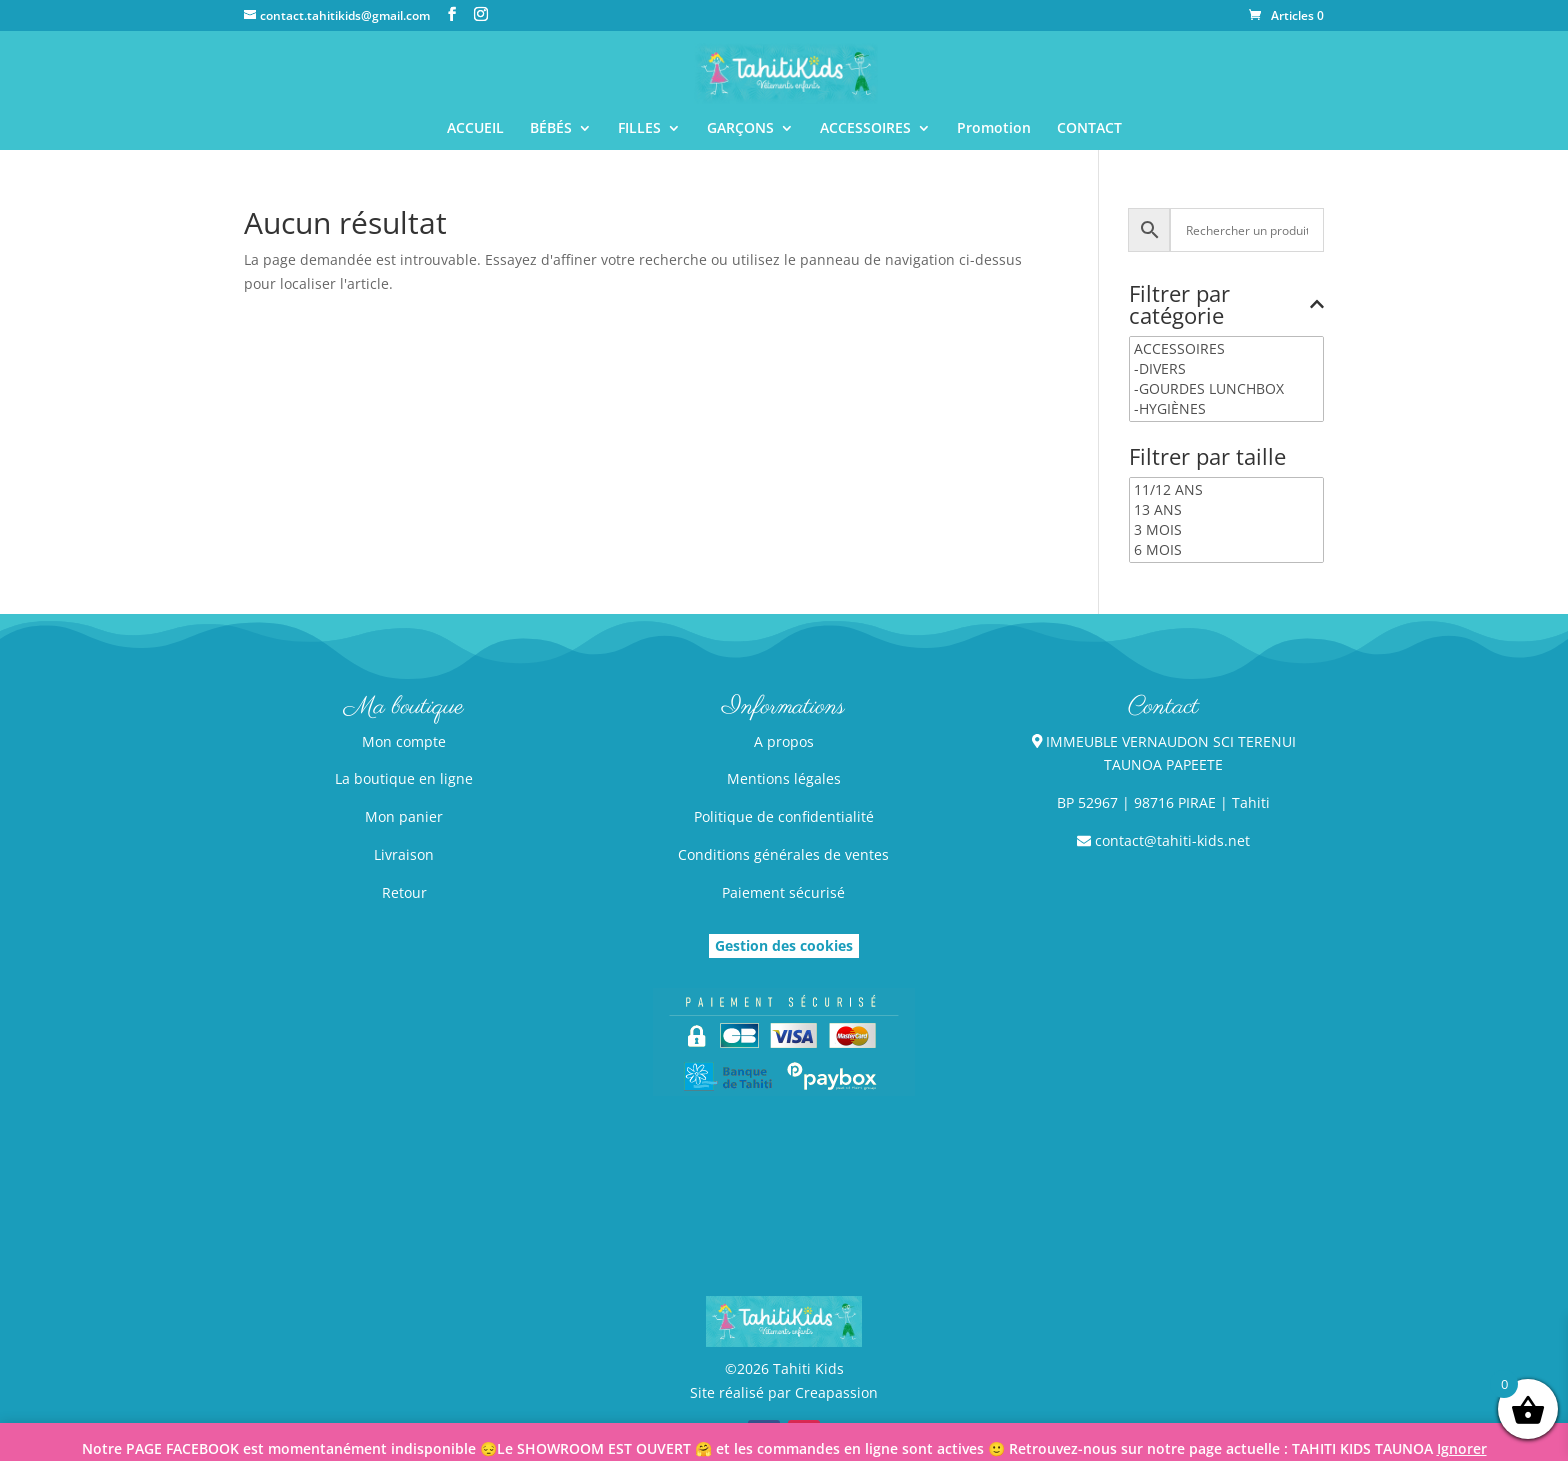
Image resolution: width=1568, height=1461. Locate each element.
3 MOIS (1226, 530)
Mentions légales (784, 778)
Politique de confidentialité (784, 816)
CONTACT (1089, 129)
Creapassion (836, 1392)
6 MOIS (1226, 550)
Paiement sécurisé (783, 892)
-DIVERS (1226, 369)
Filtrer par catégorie (1226, 306)
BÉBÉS (551, 129)
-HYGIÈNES (1226, 409)
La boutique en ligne (404, 778)
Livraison (404, 854)
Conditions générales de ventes (783, 854)
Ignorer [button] (1462, 1448)
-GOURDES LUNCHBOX (1226, 389)
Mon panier (404, 816)
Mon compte (404, 741)
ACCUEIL (475, 129)
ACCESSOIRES (865, 129)
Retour (404, 892)
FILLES (639, 129)
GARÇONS (740, 129)
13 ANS (1226, 510)
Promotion (994, 129)
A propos (784, 741)
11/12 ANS (1226, 490)
